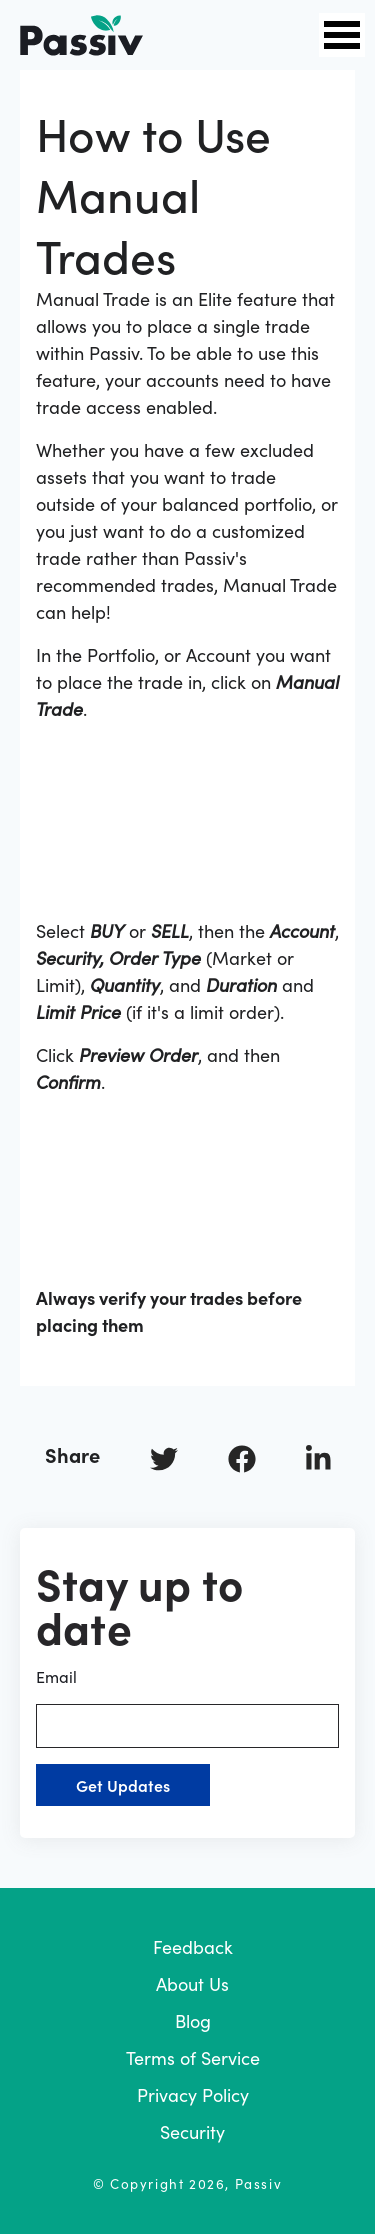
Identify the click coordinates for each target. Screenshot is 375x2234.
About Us (192, 1983)
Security (192, 2131)
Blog (193, 2020)
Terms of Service (193, 2057)
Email (187, 1706)
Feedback (193, 1946)
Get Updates (123, 1785)
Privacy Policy (193, 2094)
